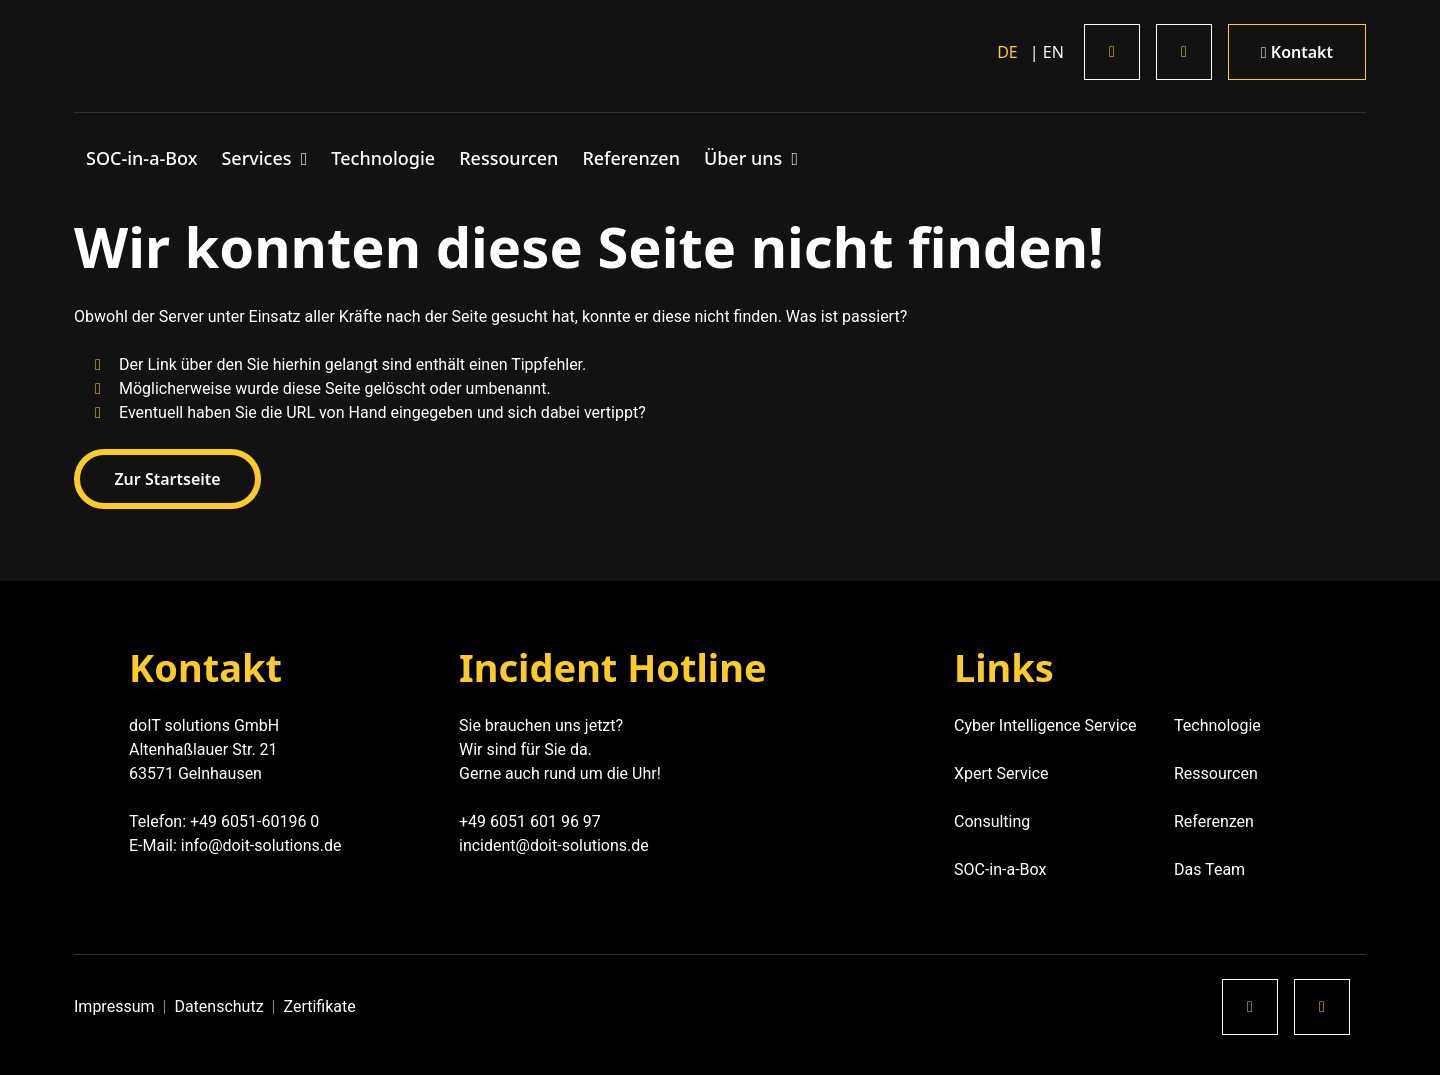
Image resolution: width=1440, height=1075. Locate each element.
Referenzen (631, 158)
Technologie (383, 158)
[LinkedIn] (1112, 52)
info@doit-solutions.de (261, 845)
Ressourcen (508, 158)
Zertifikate (320, 1006)
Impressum (114, 1006)
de (1007, 52)
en (1051, 52)
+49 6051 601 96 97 (530, 821)
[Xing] (1184, 52)
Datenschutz (218, 1006)
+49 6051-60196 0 (254, 821)
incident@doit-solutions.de (554, 845)
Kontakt (1297, 52)
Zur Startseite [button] (169, 479)
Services (258, 158)
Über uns (745, 158)
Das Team (1209, 869)
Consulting (992, 821)
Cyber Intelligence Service (1045, 725)
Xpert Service (1003, 773)
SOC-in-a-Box (141, 158)
